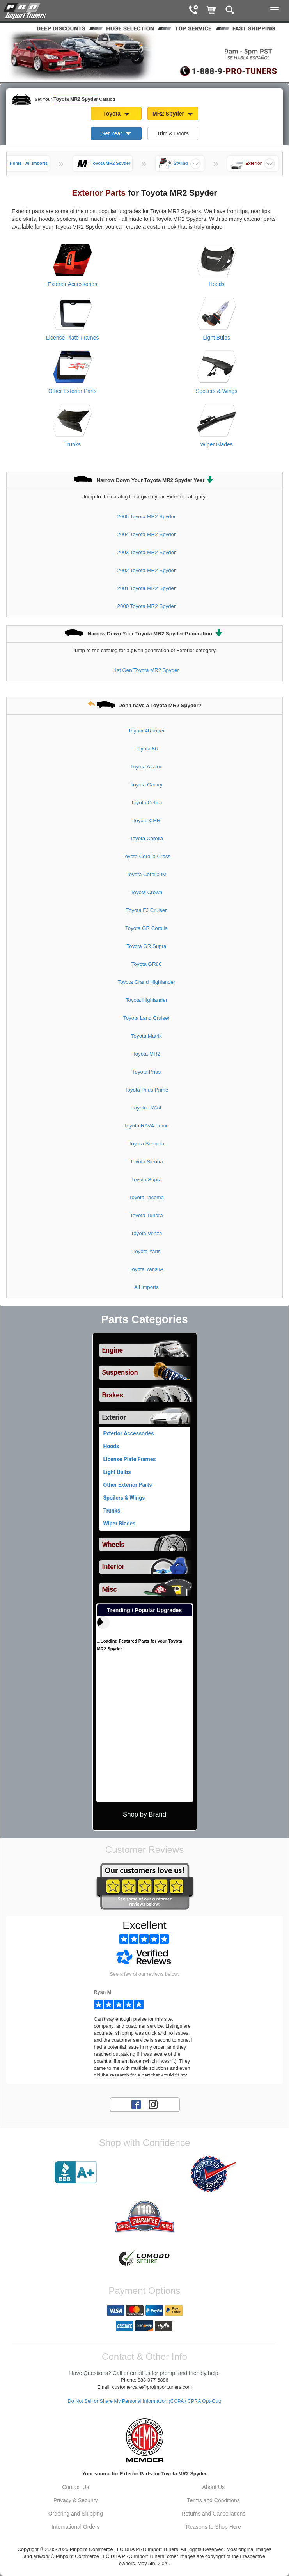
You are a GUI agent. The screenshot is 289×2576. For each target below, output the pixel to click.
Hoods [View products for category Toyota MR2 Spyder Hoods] (216, 284)
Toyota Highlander (146, 1000)
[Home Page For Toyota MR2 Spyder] (25, 10)
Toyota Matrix (146, 1036)
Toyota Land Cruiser (146, 1018)
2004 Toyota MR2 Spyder (146, 534)
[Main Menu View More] (274, 9)
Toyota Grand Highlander (147, 982)
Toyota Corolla (146, 838)
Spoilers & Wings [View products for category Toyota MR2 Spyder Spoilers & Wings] (217, 391)
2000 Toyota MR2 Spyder (146, 606)
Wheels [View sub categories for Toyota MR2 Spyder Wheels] (113, 1544)
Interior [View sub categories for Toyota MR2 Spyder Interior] (113, 1567)
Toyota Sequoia (147, 1144)
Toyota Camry (146, 785)
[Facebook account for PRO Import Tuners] (136, 2104)
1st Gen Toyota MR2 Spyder (146, 670)
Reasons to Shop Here (213, 2527)
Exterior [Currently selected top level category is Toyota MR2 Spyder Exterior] (114, 1417)
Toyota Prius (146, 1072)
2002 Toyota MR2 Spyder (146, 570)
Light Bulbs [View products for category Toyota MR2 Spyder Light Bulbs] (216, 337)
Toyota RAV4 (146, 1108)
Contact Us (75, 2487)
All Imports (146, 1287)
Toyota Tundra (146, 1215)
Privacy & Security (75, 2500)
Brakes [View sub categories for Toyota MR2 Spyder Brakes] (112, 1395)
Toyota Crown (146, 892)
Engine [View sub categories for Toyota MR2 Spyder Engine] (112, 1350)
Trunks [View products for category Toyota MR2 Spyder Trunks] (72, 444)
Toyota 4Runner (146, 731)
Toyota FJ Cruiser (146, 910)
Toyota (116, 113)
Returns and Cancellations (213, 2513)
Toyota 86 (146, 749)
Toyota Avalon (146, 767)
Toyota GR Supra (147, 946)
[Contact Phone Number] (193, 10)
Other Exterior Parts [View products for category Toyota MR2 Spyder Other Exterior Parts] (72, 391)
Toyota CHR (147, 820)
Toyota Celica (146, 802)
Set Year (116, 133)
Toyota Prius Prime (146, 1090)
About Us (213, 2487)
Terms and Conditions (213, 2500)
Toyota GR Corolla (146, 928)
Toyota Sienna (146, 1161)
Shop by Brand (144, 1814)
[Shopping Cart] (211, 10)
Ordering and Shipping (75, 2513)
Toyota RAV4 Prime (146, 1126)
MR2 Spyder (172, 113)
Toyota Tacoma (146, 1197)
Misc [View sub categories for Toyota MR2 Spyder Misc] (109, 1589)
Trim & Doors (173, 133)
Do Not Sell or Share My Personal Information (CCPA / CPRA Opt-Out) (145, 2401)
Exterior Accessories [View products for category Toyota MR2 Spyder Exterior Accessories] (72, 284)
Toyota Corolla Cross (146, 856)
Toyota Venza (146, 1233)
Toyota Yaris (147, 1251)
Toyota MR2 (146, 1054)
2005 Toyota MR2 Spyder (146, 516)
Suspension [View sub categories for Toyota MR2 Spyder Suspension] (120, 1372)
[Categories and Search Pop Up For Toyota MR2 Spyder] (230, 10)
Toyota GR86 (146, 964)
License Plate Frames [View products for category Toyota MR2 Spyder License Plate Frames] (72, 337)
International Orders (75, 2527)
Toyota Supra (146, 1179)
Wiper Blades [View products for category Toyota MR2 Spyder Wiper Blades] (216, 444)
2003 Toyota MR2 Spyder (146, 552)
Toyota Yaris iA (146, 1269)
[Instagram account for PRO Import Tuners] (153, 2104)
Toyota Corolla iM (146, 874)
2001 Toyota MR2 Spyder (146, 588)
